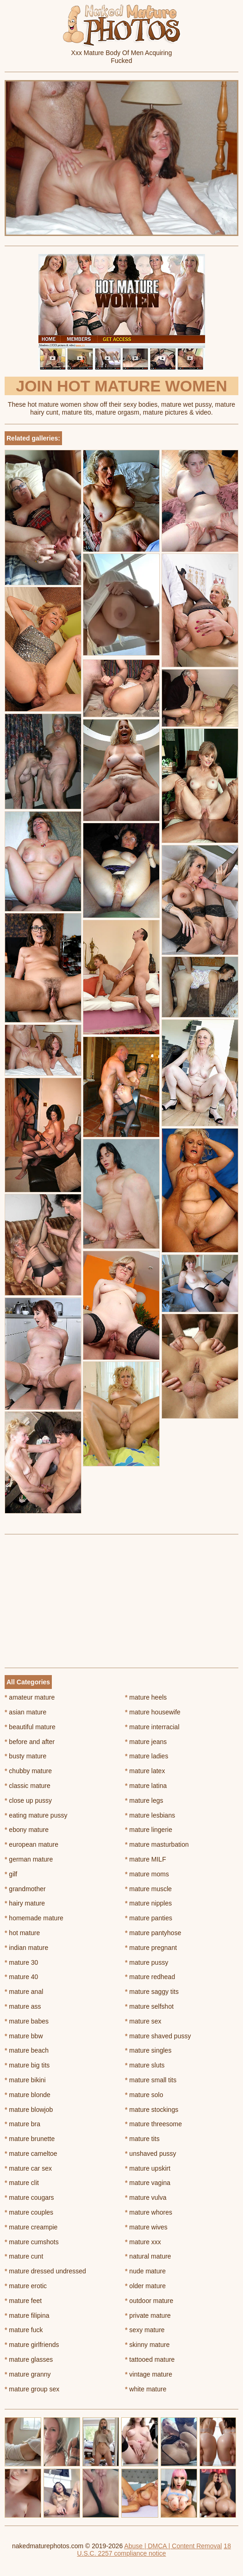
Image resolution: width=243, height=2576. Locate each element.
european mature (31, 1844)
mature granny (28, 2374)
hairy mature (25, 1903)
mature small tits (150, 2080)
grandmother (25, 1889)
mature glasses (29, 2359)
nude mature (145, 2271)
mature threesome (153, 2124)
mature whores (148, 2212)
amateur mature (30, 1697)
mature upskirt (147, 2168)
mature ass (23, 2006)
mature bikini (25, 2080)
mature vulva (146, 2197)
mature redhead (150, 1976)
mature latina (146, 1785)
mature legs (144, 1800)
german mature (29, 1859)
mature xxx (143, 2242)
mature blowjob (29, 2109)
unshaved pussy (150, 2153)
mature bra (22, 2124)
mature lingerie (148, 1829)
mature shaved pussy (158, 2036)
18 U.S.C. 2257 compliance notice (154, 2549)
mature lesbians (150, 1815)
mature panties (148, 1918)
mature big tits (27, 2065)
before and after (30, 1741)
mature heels (146, 1697)
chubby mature (28, 1771)
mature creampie (31, 2227)
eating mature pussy (36, 1815)
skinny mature (147, 2344)
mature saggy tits (152, 1991)
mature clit (22, 2182)
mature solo (144, 2094)
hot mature (22, 1933)
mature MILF (145, 1859)
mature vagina (147, 2182)
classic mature (27, 1785)
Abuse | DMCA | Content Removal (173, 2546)
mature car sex (28, 2168)
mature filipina (27, 2315)
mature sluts (145, 2065)
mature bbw (24, 2036)
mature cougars (29, 2197)
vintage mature (148, 2374)
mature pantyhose (153, 1933)
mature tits (142, 2138)
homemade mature (34, 1918)
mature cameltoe (31, 2153)
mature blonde (27, 2094)
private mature (148, 2315)
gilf (11, 1874)
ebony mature (27, 1829)
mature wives (146, 2227)
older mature (145, 2286)
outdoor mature (149, 2300)
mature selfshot (149, 2006)
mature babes (27, 2021)
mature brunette (30, 2138)
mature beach (27, 2050)
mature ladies (146, 1756)
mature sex (143, 2021)
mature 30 (21, 1962)
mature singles (148, 2050)
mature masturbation (157, 1844)
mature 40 (21, 1976)
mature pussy (146, 1962)
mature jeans (146, 1741)
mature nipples (148, 1903)
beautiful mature (30, 1727)
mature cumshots (32, 2242)
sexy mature (145, 2330)
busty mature (25, 1756)
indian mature (26, 1947)
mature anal (24, 1991)
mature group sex (32, 2389)
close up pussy (28, 1800)
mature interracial (152, 1727)
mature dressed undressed (45, 2271)
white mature (146, 2389)
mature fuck (24, 2330)
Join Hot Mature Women (121, 386)
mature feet (23, 2300)
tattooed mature (149, 2359)
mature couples (29, 2212)
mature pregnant (151, 1947)
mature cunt (24, 2256)
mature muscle (148, 1889)
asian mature (25, 1712)
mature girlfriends (32, 2344)
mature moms (147, 1874)
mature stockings (151, 2109)
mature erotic (26, 2286)
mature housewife (153, 1712)
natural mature (148, 2256)
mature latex (145, 1771)
